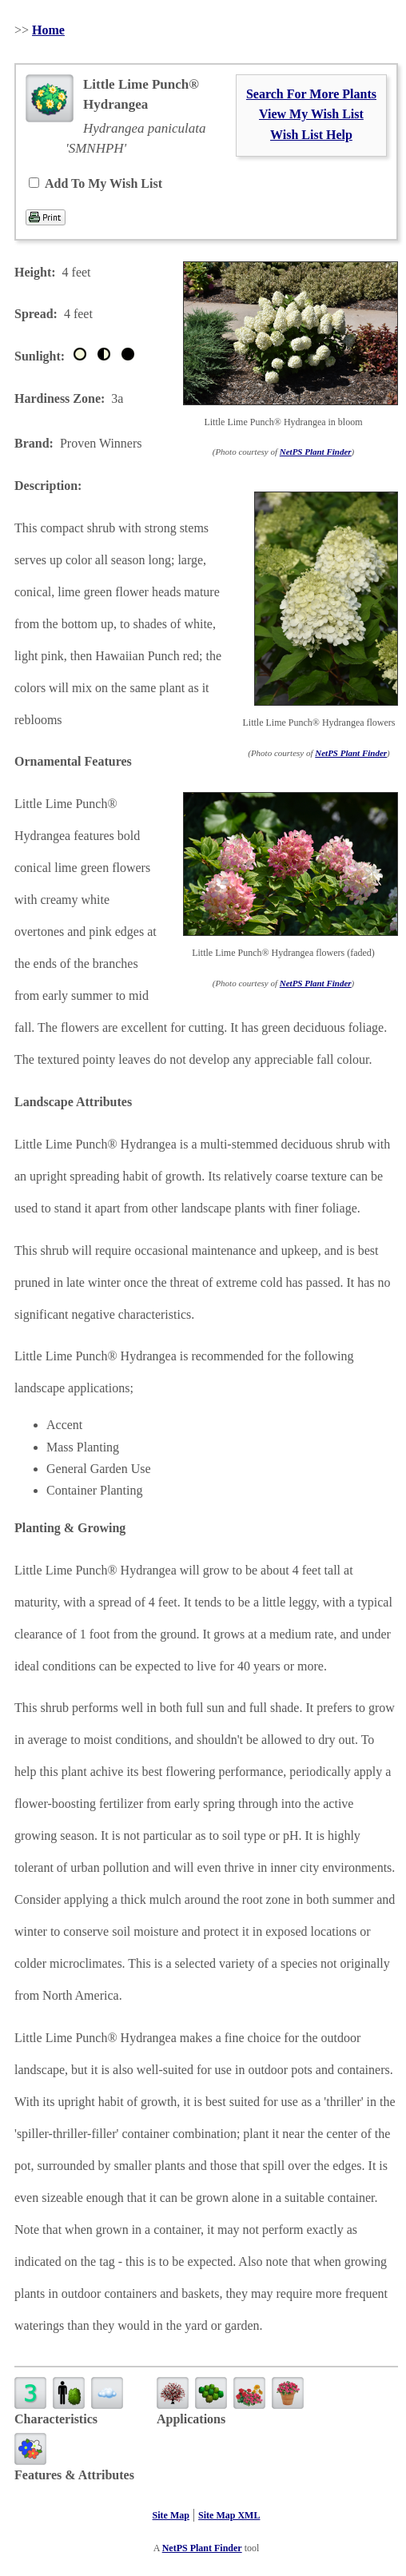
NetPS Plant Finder (316, 451)
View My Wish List (311, 114)
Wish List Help (311, 134)
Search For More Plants (311, 94)
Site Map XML (229, 2515)
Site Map (171, 2515)
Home (48, 30)
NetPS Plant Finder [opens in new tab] (202, 2548)
